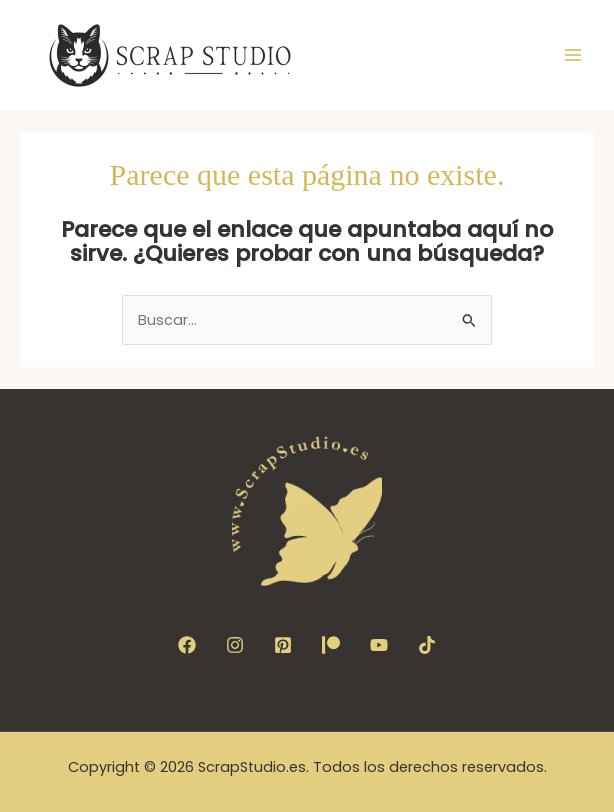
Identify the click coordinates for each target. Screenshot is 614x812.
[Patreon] (331, 645)
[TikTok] (427, 645)
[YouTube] (379, 645)
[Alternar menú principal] (573, 55)
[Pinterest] (283, 645)
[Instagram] (235, 645)
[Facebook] (187, 645)
